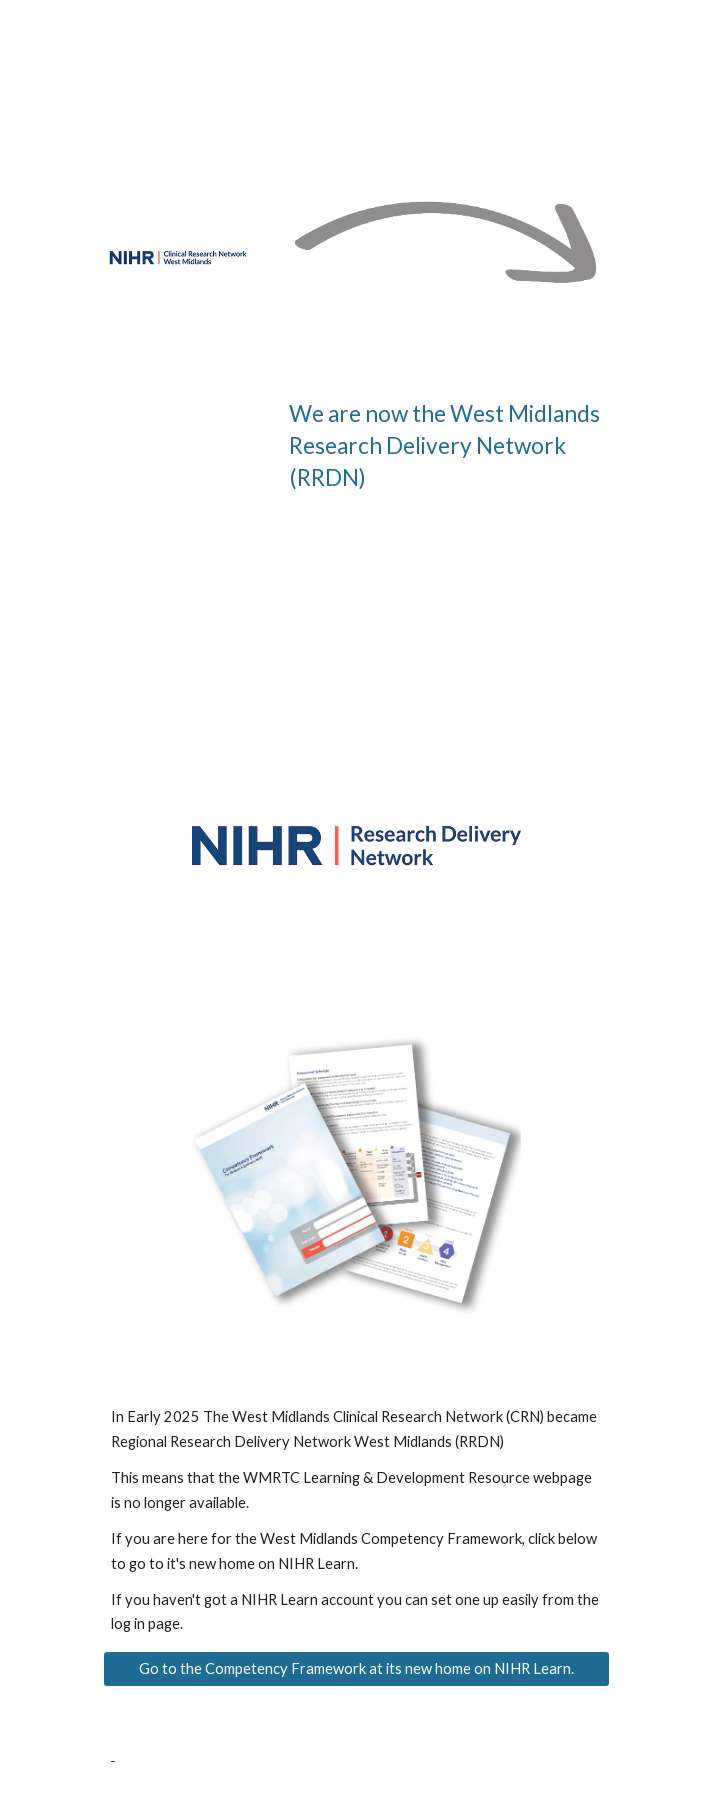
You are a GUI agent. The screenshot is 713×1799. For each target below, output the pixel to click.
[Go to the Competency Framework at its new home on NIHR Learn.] (356, 1669)
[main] (445, 445)
